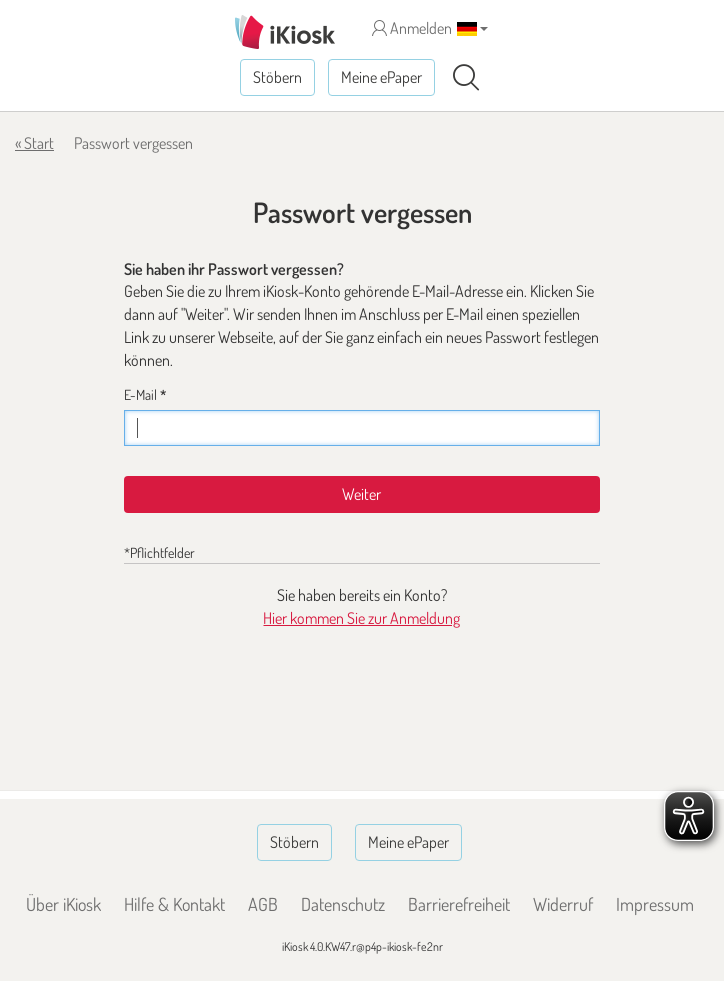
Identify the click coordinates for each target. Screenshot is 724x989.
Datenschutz (343, 904)
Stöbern (277, 77)
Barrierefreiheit (459, 904)
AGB (263, 904)
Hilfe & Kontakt (174, 904)
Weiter (361, 494)
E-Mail (145, 394)
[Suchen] (466, 78)
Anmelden (412, 28)
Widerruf (563, 904)
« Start (34, 143)
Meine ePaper (381, 77)
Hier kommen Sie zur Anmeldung (361, 618)
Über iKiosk (63, 904)
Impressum (655, 904)
